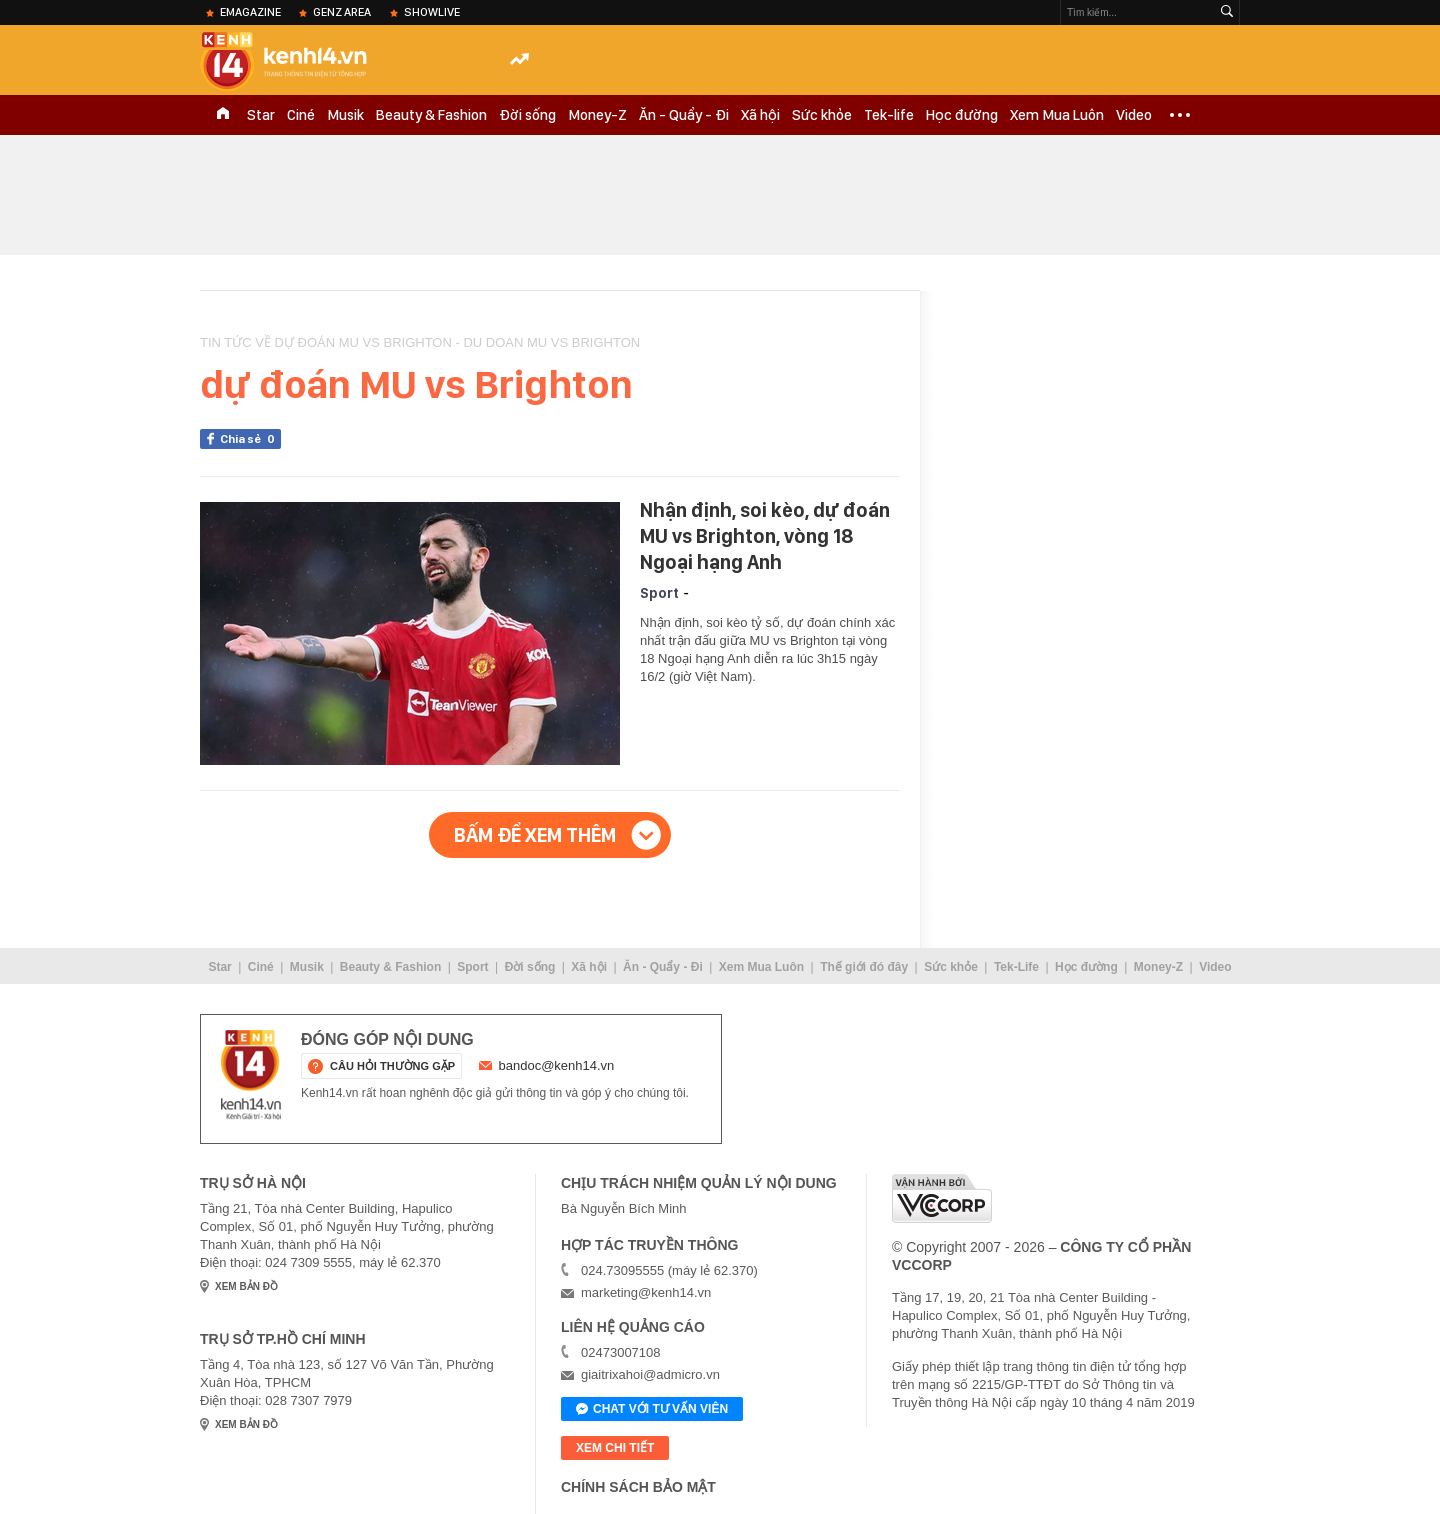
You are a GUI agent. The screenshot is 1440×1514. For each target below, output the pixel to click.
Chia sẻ (250, 439)
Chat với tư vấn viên (652, 1410)
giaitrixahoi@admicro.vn (650, 1374)
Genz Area (342, 12)
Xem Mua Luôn (1057, 115)
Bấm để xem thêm (535, 835)
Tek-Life (1016, 967)
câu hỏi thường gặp (392, 1066)
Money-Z (597, 115)
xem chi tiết (615, 1448)
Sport (659, 593)
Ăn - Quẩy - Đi (684, 115)
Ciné (301, 115)
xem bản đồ (246, 1286)
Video (1134, 115)
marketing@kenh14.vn (646, 1292)
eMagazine (250, 12)
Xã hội (760, 115)
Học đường (962, 115)
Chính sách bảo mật (638, 1487)
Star (261, 115)
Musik (345, 115)
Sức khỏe (822, 115)
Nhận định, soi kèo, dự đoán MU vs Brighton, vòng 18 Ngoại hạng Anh (765, 536)
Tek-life (889, 115)
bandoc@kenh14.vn (557, 1065)
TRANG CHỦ (223, 115)
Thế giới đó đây (864, 967)
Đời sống (527, 115)
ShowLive (432, 12)
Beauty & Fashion (431, 115)
